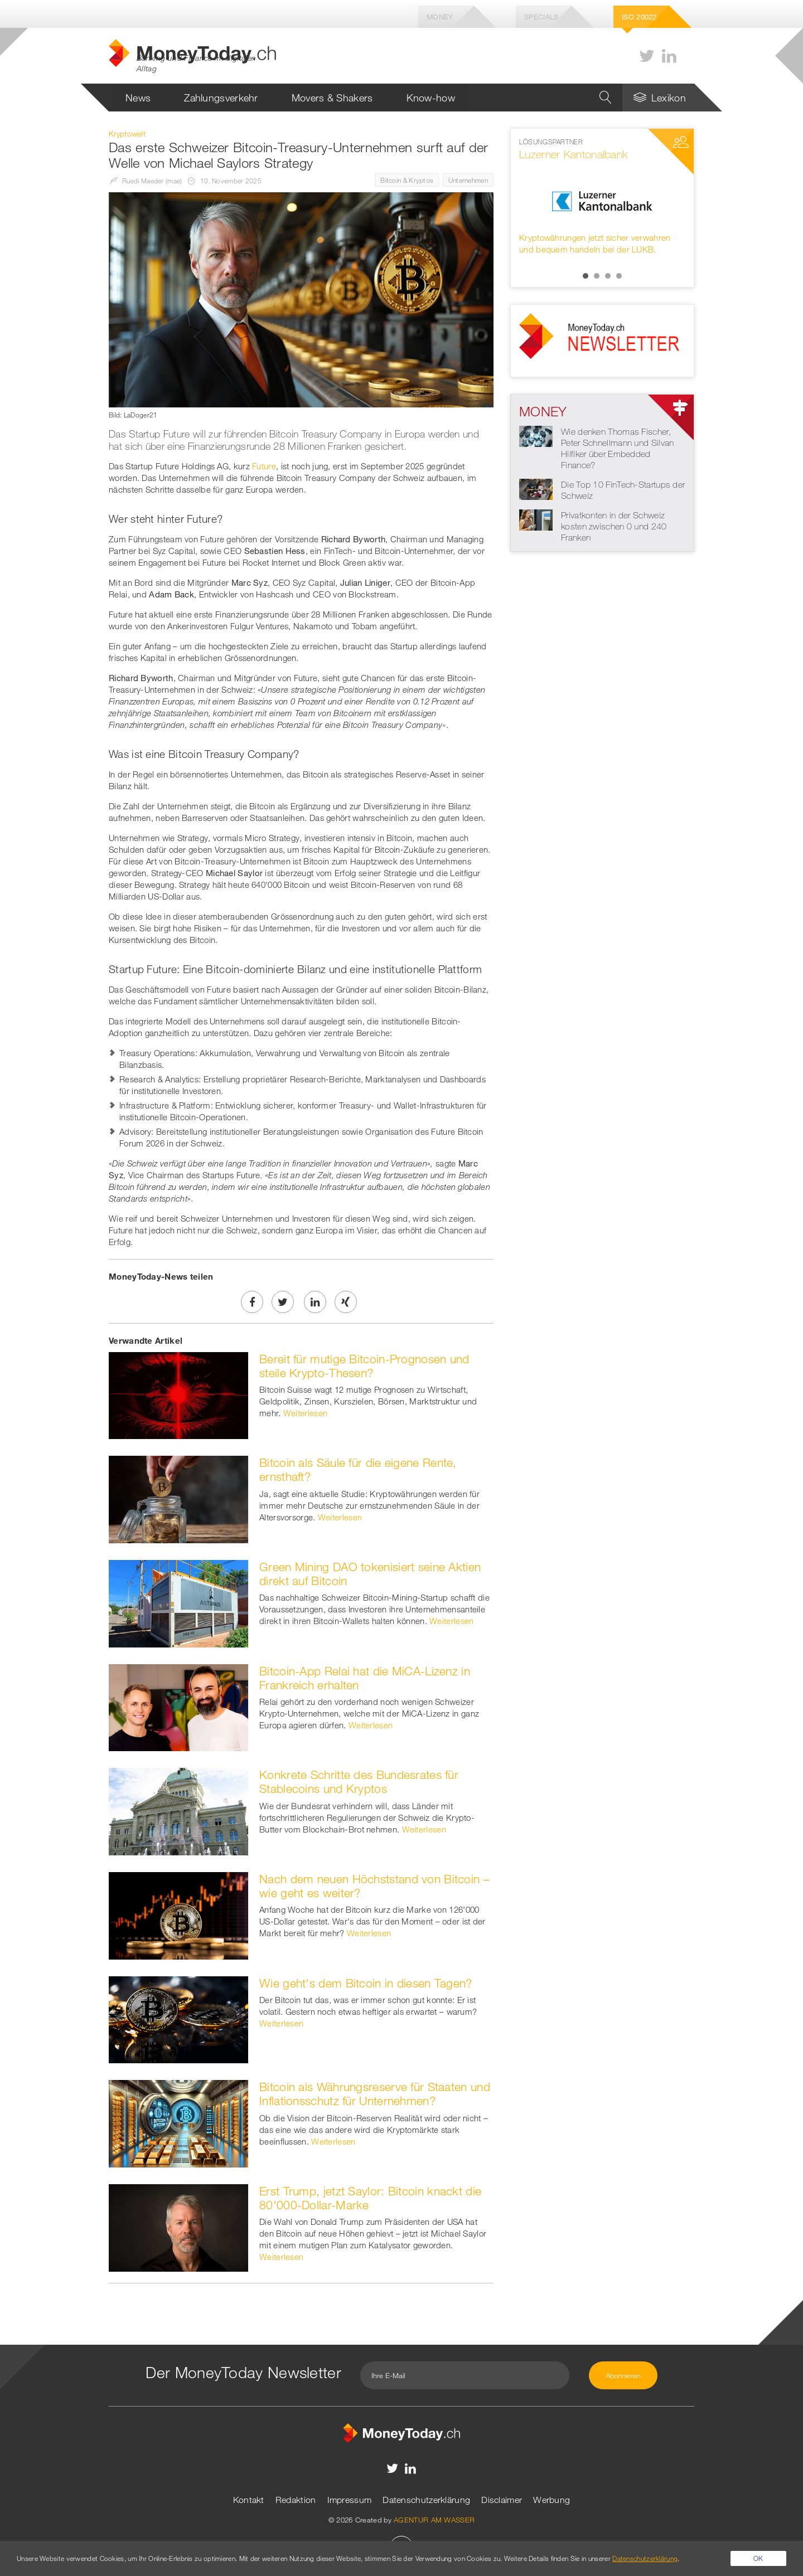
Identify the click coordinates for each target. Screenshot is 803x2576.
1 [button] (585, 276)
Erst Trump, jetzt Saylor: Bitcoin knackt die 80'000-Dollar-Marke (370, 2198)
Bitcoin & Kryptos (406, 180)
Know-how (431, 97)
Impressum (349, 2500)
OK (758, 2558)
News (138, 97)
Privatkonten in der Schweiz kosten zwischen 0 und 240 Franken (614, 526)
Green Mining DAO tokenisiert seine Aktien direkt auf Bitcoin (370, 1573)
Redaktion (295, 2500)
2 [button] (596, 276)
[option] (602, 196)
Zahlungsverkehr (221, 97)
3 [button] (608, 276)
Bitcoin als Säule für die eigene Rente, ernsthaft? (358, 1469)
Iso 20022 (639, 16)
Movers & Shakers (332, 97)
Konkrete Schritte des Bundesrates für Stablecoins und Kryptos (358, 1781)
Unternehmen (468, 180)
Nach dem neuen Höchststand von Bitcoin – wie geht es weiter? (374, 1886)
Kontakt (248, 2500)
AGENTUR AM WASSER (434, 2519)
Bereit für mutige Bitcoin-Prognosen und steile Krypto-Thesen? (364, 1366)
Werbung (551, 2500)
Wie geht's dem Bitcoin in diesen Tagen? (365, 1983)
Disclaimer (501, 2500)
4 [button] (619, 276)
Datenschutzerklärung (426, 2500)
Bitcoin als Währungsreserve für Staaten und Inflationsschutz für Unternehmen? (374, 2093)
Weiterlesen (305, 1413)
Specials (541, 16)
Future (264, 466)
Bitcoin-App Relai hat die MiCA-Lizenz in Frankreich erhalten (364, 1678)
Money (440, 16)
